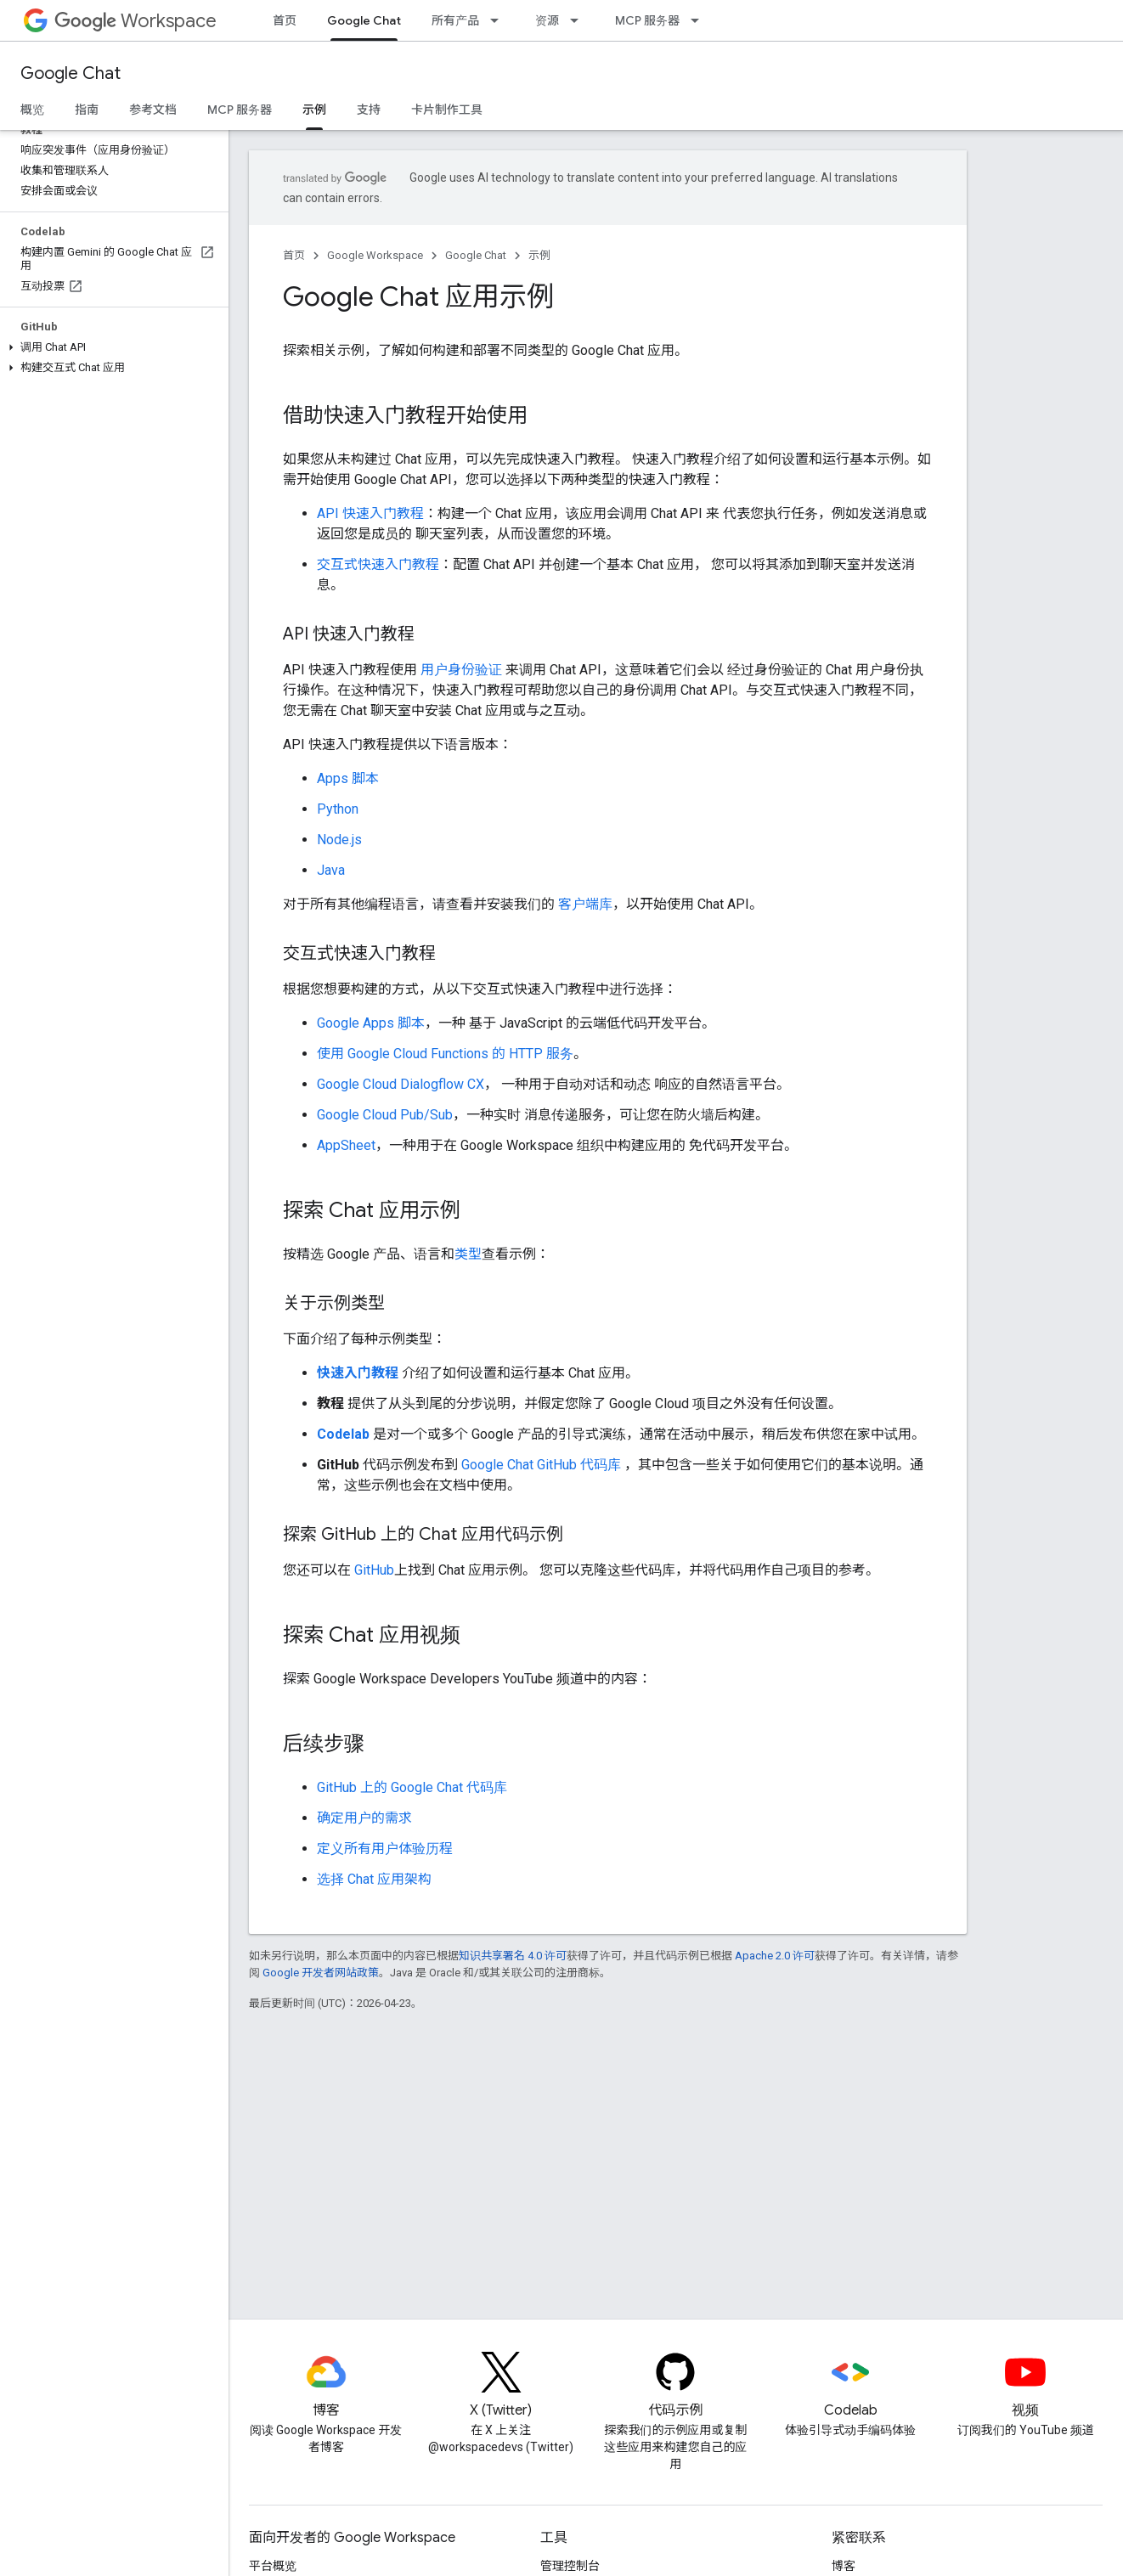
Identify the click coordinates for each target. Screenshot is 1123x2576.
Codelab (343, 1434)
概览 (32, 109)
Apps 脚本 (348, 778)
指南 (87, 109)
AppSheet (346, 1145)
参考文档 (153, 109)
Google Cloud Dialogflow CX (400, 1084)
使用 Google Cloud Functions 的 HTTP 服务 (445, 1054)
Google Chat (70, 73)
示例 (539, 255)
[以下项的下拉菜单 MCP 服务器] (700, 20)
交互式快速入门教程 (378, 564)
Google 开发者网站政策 (320, 1972)
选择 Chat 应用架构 (374, 1879)
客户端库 (585, 904)
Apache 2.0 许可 (775, 1955)
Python (337, 809)
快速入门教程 (357, 1373)
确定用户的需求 (364, 1818)
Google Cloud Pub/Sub (385, 1115)
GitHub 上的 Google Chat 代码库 (412, 1787)
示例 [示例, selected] (314, 109)
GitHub (374, 1570)
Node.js (339, 839)
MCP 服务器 (647, 20)
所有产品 (455, 20)
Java (331, 870)
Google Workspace (375, 255)
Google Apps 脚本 (371, 1023)
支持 (369, 109)
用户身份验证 (461, 670)
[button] (111, 347)
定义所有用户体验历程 (385, 1848)
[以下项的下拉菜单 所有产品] (499, 20)
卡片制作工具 (446, 109)
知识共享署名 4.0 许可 (513, 1955)
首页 (284, 20)
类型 (468, 1254)
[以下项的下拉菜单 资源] (579, 20)
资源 (547, 20)
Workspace (135, 20)
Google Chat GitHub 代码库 (541, 1465)
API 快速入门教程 (370, 513)
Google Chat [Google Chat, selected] (364, 20)
